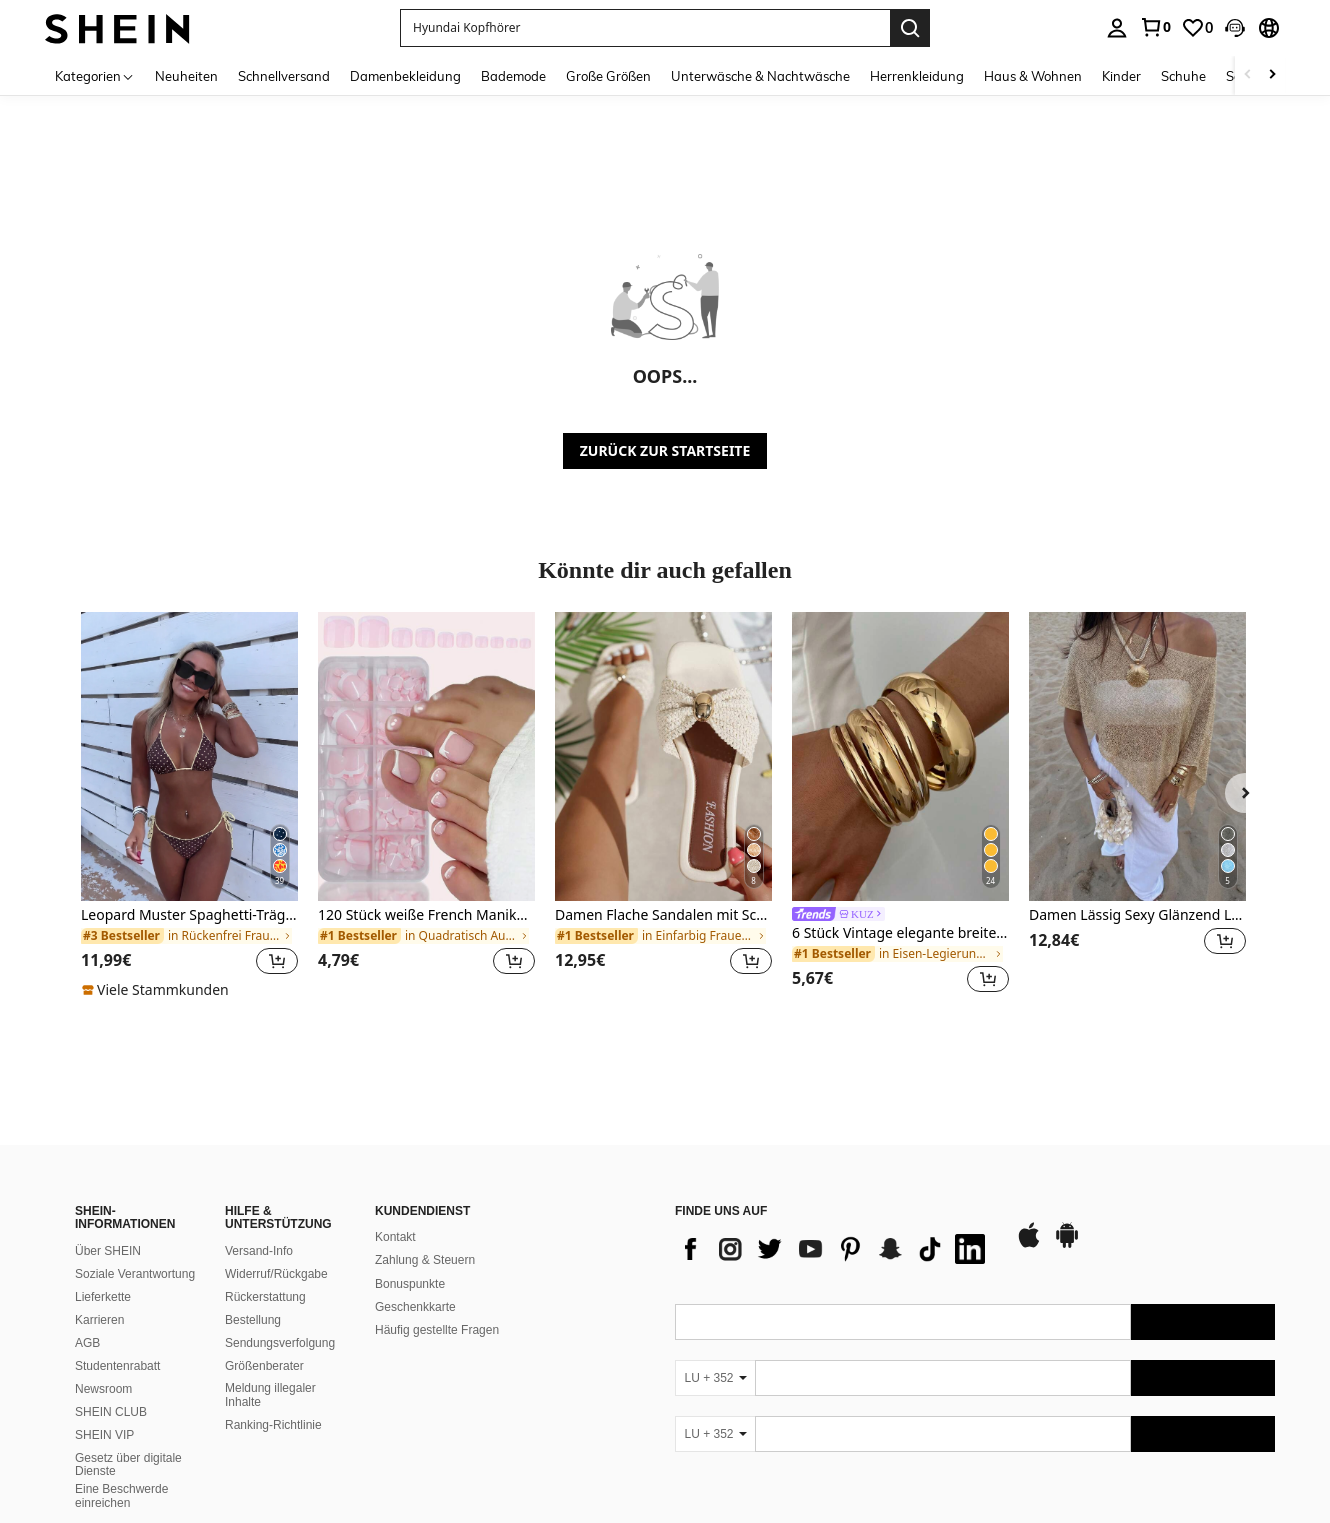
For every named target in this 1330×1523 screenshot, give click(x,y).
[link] (1155, 27)
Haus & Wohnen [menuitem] (1033, 76)
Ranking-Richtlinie (273, 1425)
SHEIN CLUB (111, 1412)
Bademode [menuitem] (513, 76)
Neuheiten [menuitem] (186, 76)
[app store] (1029, 1245)
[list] (835, 1249)
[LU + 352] (715, 1378)
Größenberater (264, 1366)
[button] (1235, 28)
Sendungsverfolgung (280, 1343)
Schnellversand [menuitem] (284, 76)
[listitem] (189, 806)
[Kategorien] (95, 75)
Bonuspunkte (410, 1284)
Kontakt (395, 1237)
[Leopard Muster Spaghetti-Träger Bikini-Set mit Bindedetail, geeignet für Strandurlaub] (189, 756)
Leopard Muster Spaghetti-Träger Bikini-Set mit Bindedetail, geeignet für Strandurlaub (189, 915)
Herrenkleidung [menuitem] (917, 76)
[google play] (1067, 1245)
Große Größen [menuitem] (608, 76)
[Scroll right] (1272, 75)
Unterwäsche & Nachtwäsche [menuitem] (760, 76)
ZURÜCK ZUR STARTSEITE (665, 450)
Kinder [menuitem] (1121, 76)
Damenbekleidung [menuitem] (405, 76)
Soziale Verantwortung (135, 1274)
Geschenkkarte (415, 1307)
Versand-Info (259, 1251)
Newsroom (103, 1389)
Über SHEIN (108, 1251)
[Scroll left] (1248, 75)
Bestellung (253, 1320)
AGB (87, 1343)
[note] (158, 990)
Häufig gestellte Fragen (437, 1330)
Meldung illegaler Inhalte (270, 1395)
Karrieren (99, 1320)
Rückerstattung (265, 1297)
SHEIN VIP (104, 1435)
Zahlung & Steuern (425, 1260)
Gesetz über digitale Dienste (128, 1465)
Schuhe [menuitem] (1183, 76)
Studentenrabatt (117, 1366)
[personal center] (1117, 28)
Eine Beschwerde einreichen (121, 1496)
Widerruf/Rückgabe (276, 1274)
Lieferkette (103, 1297)
